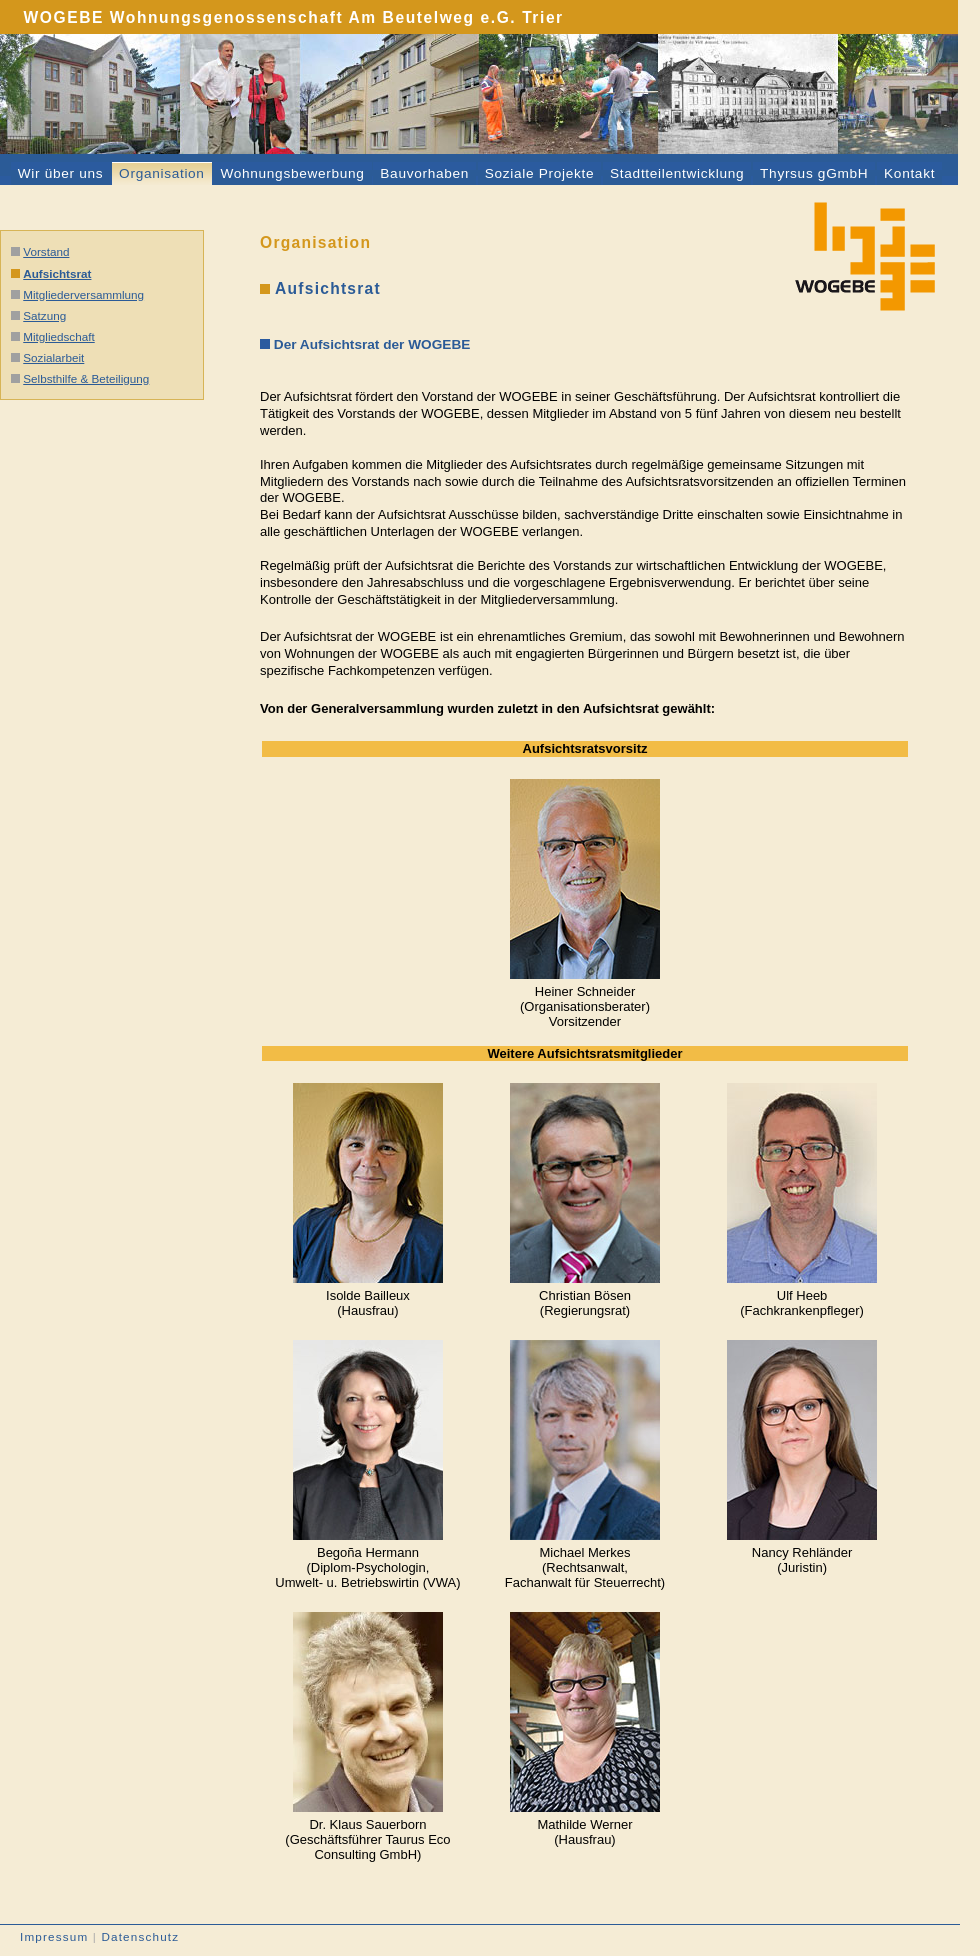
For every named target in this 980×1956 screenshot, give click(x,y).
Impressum (54, 1936)
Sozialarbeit (53, 357)
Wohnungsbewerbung (292, 173)
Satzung (44, 315)
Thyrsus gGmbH (814, 173)
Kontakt (909, 173)
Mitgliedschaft (58, 336)
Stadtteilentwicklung (677, 173)
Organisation (162, 173)
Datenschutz (140, 1936)
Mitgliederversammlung (83, 294)
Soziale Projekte (540, 173)
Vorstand (46, 251)
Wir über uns (61, 173)
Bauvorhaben (424, 173)
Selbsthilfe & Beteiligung (86, 378)
